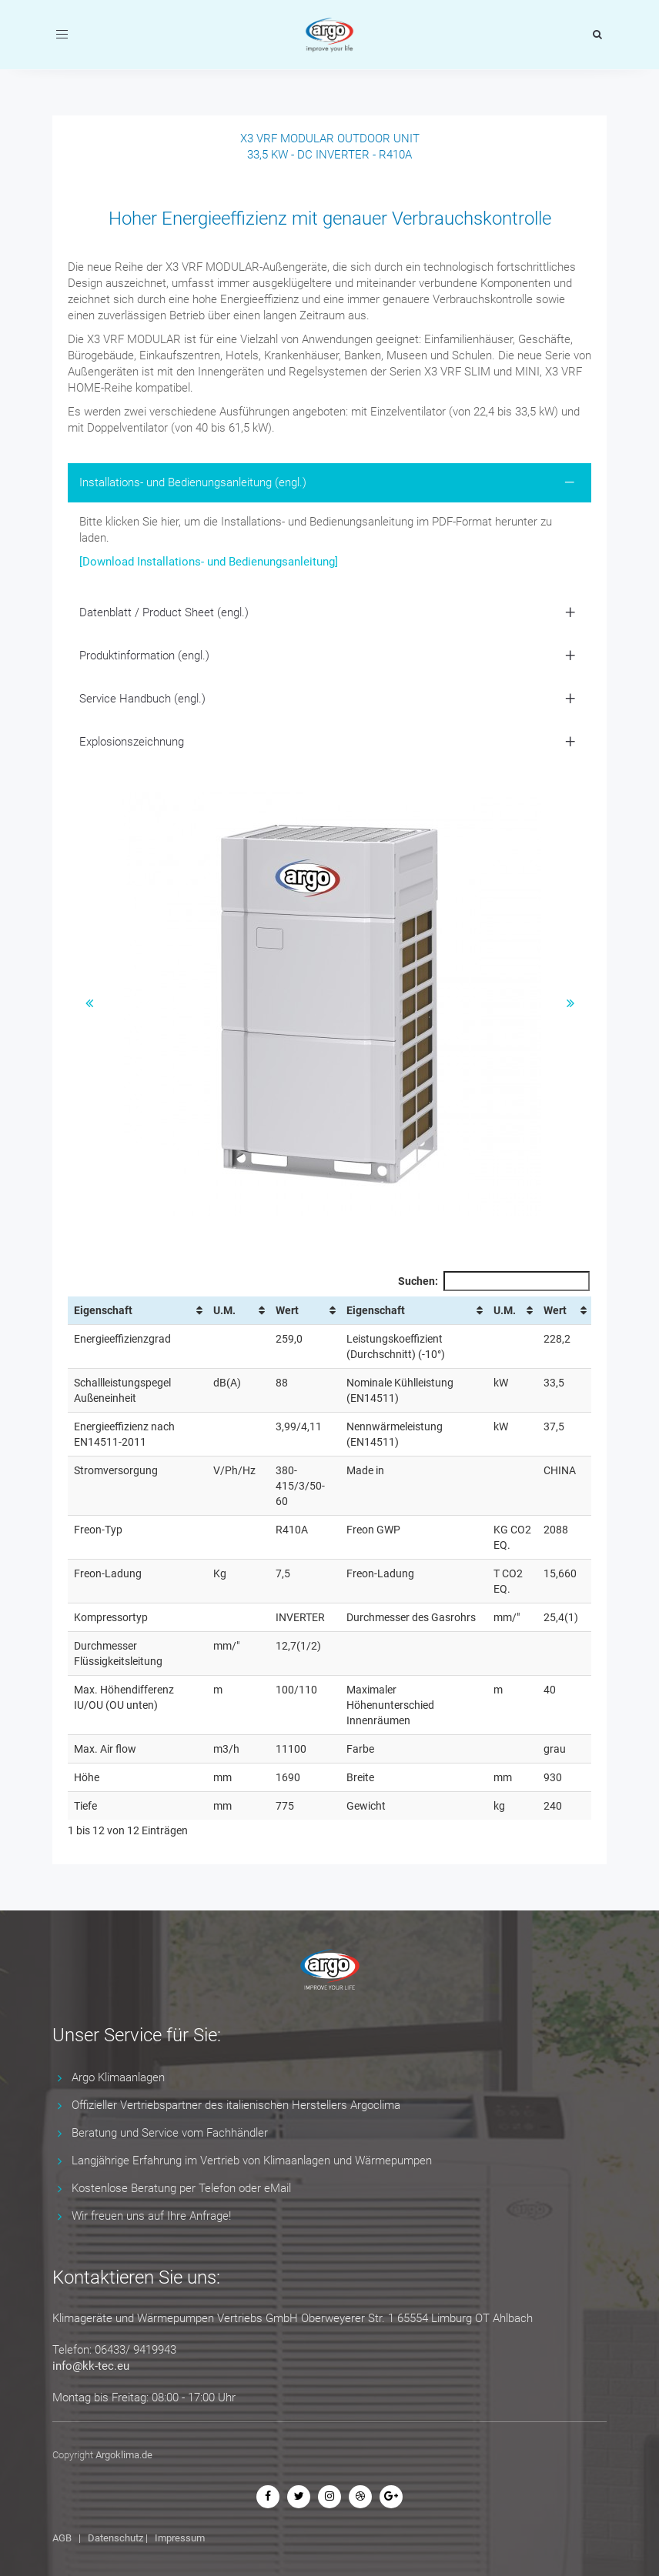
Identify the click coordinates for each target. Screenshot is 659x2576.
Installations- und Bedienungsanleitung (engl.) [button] (192, 482)
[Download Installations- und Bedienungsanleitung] (208, 562)
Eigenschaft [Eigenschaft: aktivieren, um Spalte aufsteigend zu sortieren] (103, 1310)
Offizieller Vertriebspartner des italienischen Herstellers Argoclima (236, 2105)
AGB (62, 2538)
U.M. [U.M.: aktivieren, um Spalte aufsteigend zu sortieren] (224, 1310)
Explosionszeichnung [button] (131, 742)
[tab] (329, 482)
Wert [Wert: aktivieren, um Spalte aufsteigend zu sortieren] (287, 1310)
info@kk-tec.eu (90, 2366)
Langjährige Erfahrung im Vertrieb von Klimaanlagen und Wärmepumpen (252, 2160)
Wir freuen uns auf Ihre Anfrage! (151, 2216)
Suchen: (494, 1281)
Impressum (180, 2538)
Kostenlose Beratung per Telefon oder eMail (181, 2188)
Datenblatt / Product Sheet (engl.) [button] (164, 612)
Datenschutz (115, 2538)
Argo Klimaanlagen (118, 2077)
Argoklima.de (123, 2455)
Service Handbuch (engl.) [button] (142, 699)
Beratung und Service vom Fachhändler (170, 2133)
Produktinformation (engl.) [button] (144, 655)
